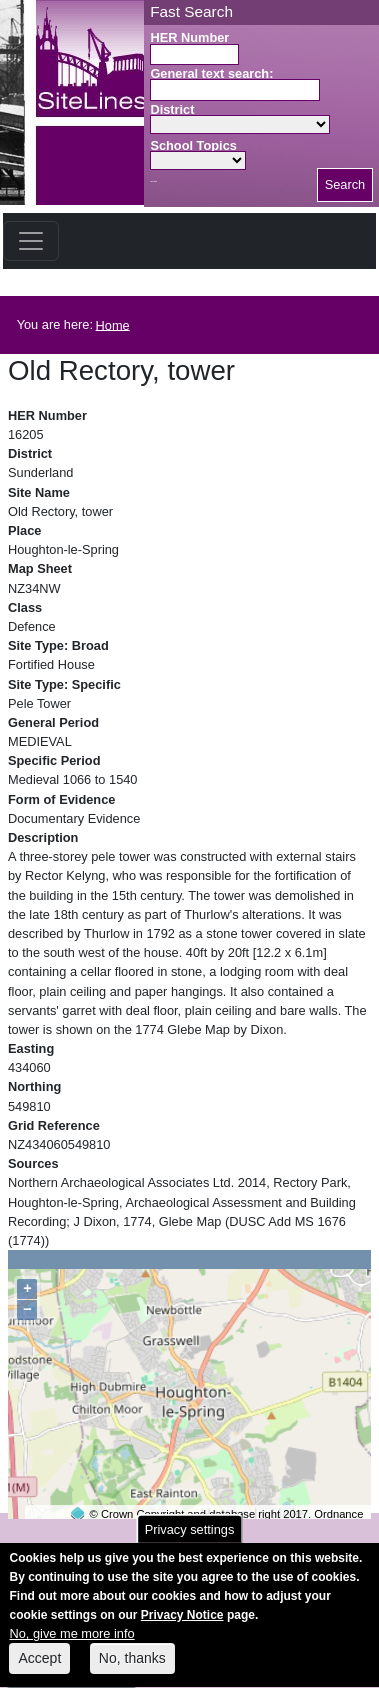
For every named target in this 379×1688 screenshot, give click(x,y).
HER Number (189, 37)
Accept (39, 1671)
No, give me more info (71, 1646)
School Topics (193, 145)
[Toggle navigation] (31, 241)
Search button (153, 181)
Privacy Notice (182, 1628)
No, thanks (132, 1671)
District (172, 109)
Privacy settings (190, 1541)
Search (345, 184)
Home (113, 324)
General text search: (211, 73)
